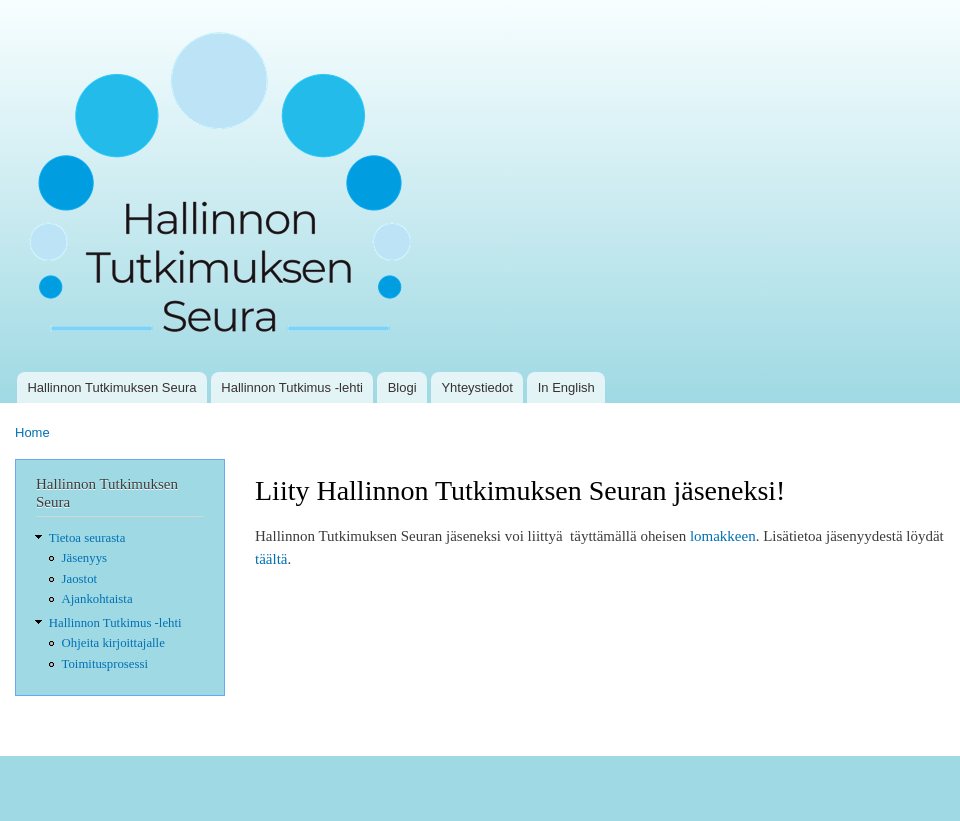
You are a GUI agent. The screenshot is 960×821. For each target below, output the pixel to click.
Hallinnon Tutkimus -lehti (292, 387)
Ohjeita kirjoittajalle (113, 643)
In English (566, 387)
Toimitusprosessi (105, 664)
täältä (271, 559)
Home (32, 432)
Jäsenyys (84, 558)
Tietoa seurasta (87, 538)
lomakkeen (723, 536)
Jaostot (80, 579)
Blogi (402, 387)
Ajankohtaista (97, 599)
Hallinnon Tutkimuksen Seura (111, 387)
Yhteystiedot (477, 387)
